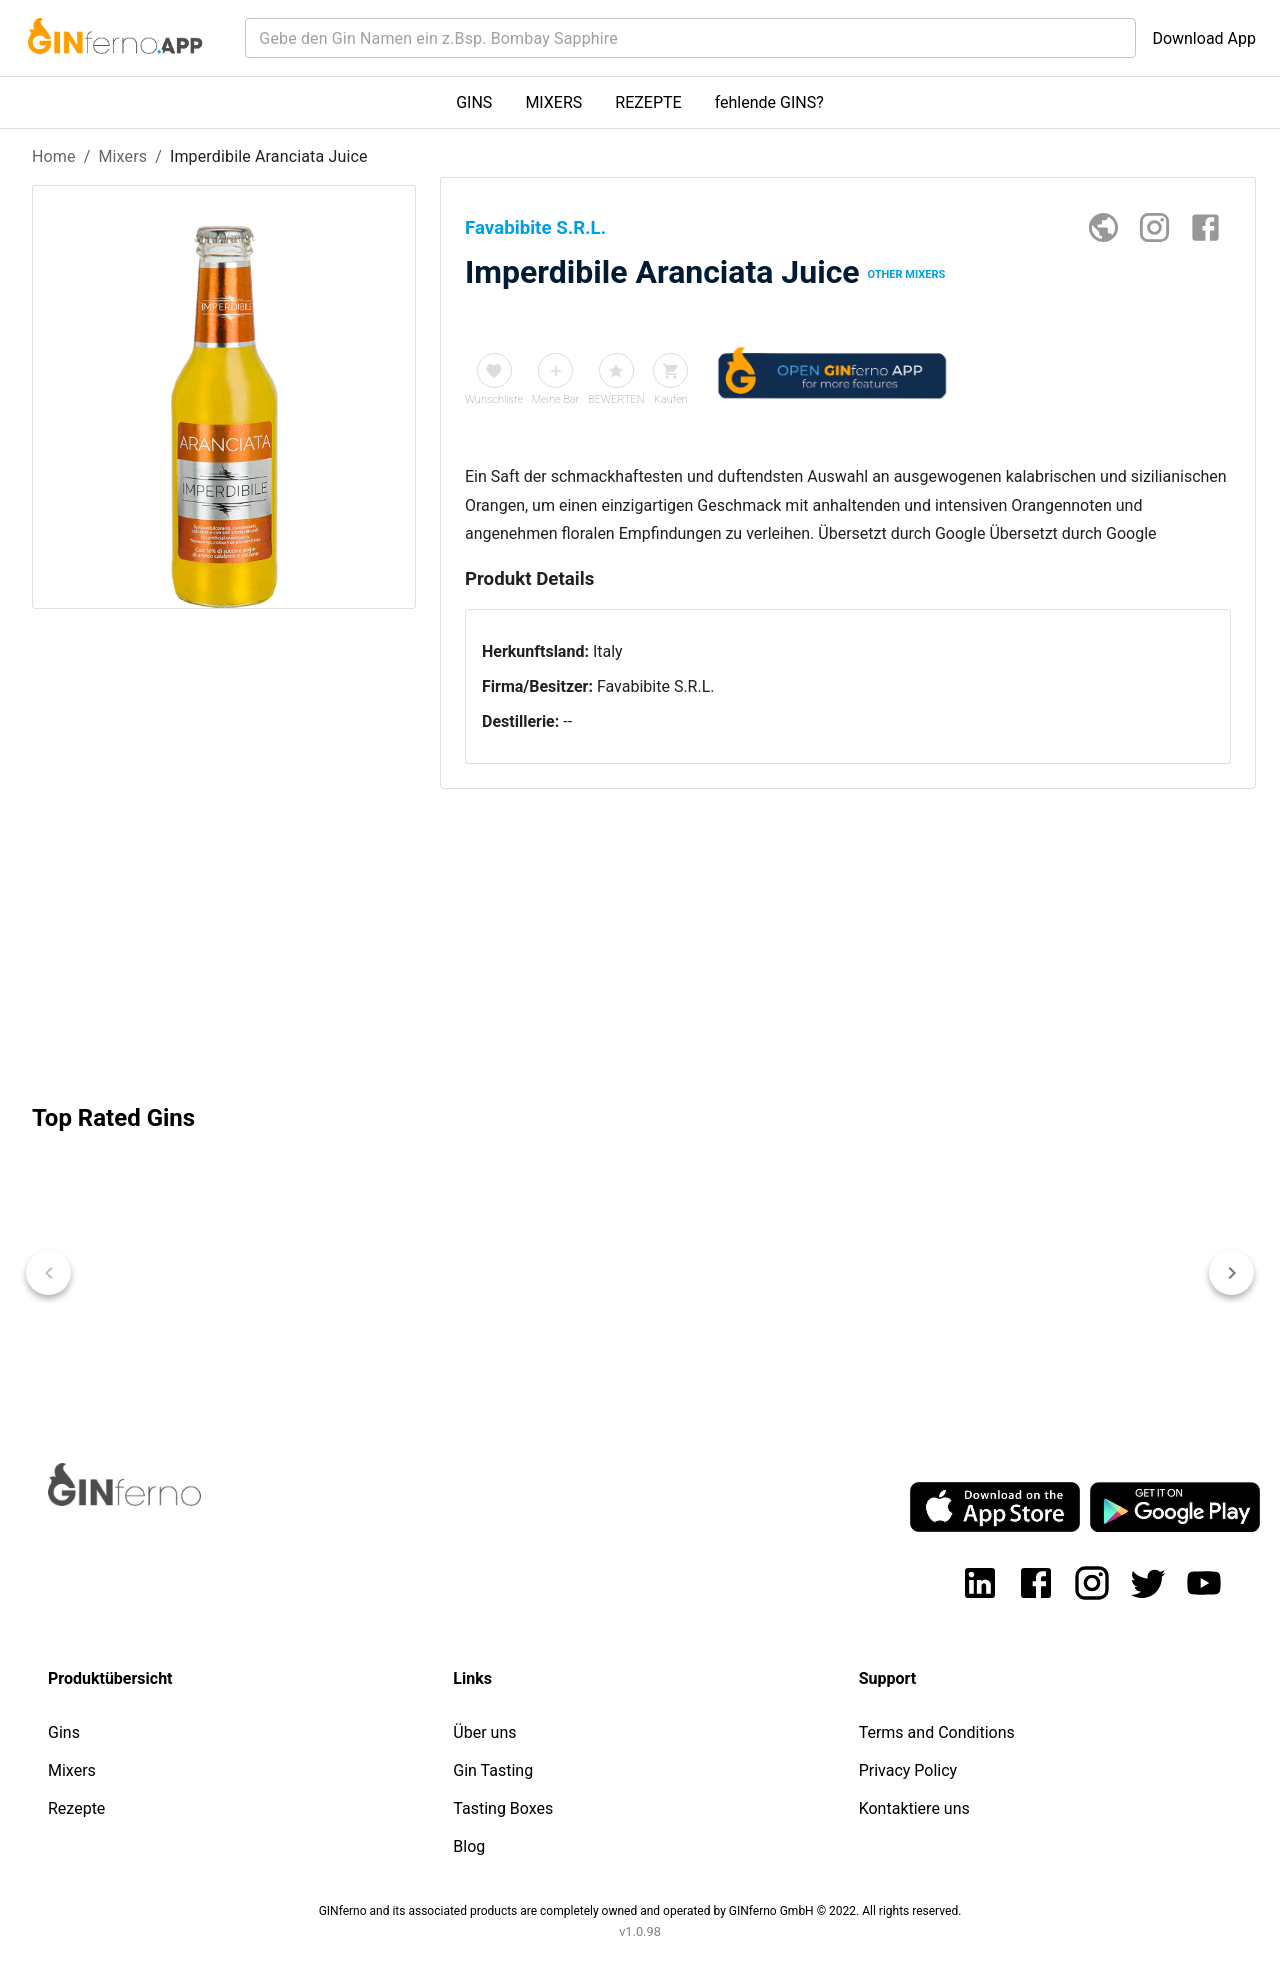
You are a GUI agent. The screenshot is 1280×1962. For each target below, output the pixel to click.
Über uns (484, 1732)
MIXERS (553, 102)
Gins (64, 1732)
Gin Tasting (493, 1770)
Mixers (122, 156)
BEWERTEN (616, 399)
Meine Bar (556, 399)
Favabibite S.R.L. (656, 686)
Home (54, 156)
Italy (608, 651)
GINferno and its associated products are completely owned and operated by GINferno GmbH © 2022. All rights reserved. (640, 1911)
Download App (1204, 38)
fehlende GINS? (769, 102)
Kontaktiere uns (914, 1808)
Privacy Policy (908, 1770)
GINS (474, 102)
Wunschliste (494, 399)
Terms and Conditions (937, 1732)
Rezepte (76, 1808)
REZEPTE (648, 102)
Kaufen (671, 399)
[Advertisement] (224, 912)
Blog (469, 1846)
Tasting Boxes (503, 1808)
